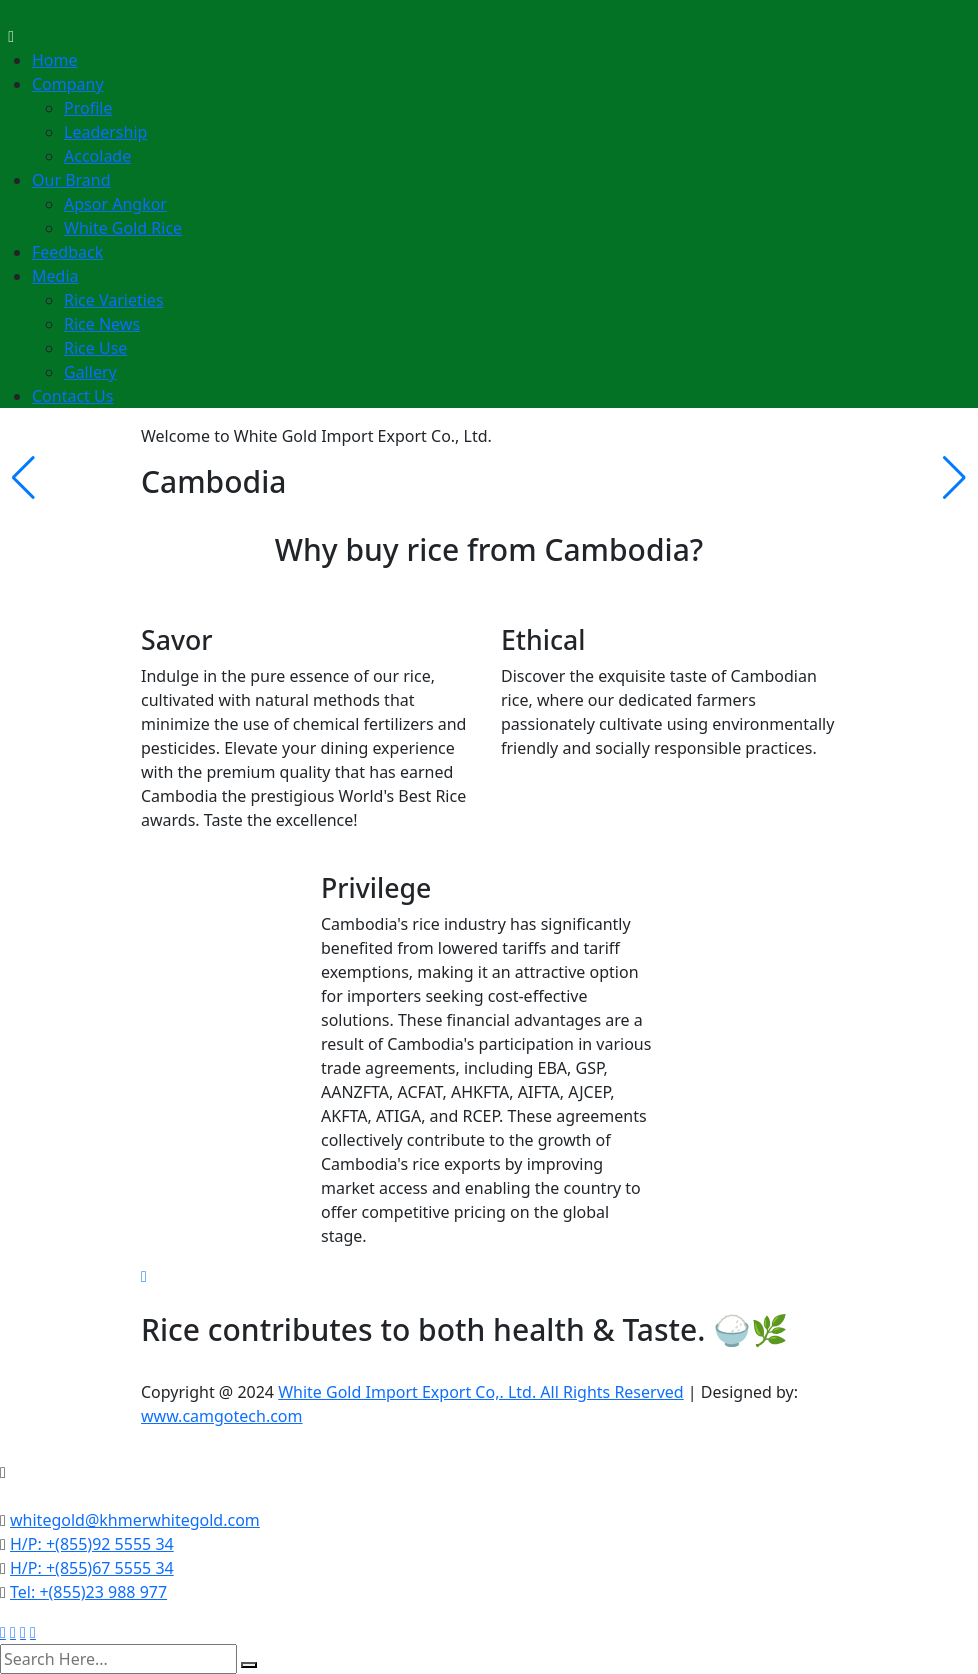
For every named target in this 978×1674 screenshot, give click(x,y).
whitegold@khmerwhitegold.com (135, 1520)
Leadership (105, 132)
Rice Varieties (114, 300)
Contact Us (72, 396)
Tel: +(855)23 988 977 (88, 1592)
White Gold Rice (123, 228)
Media (55, 276)
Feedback (67, 252)
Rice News (102, 324)
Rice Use (95, 348)
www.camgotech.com (222, 1416)
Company (68, 84)
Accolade (97, 156)
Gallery (90, 372)
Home (55, 60)
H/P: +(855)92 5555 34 (92, 1544)
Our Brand (71, 180)
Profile (88, 108)
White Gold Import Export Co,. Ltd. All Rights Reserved (480, 1392)
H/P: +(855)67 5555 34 (92, 1568)
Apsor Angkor (115, 204)
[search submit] (249, 1665)
